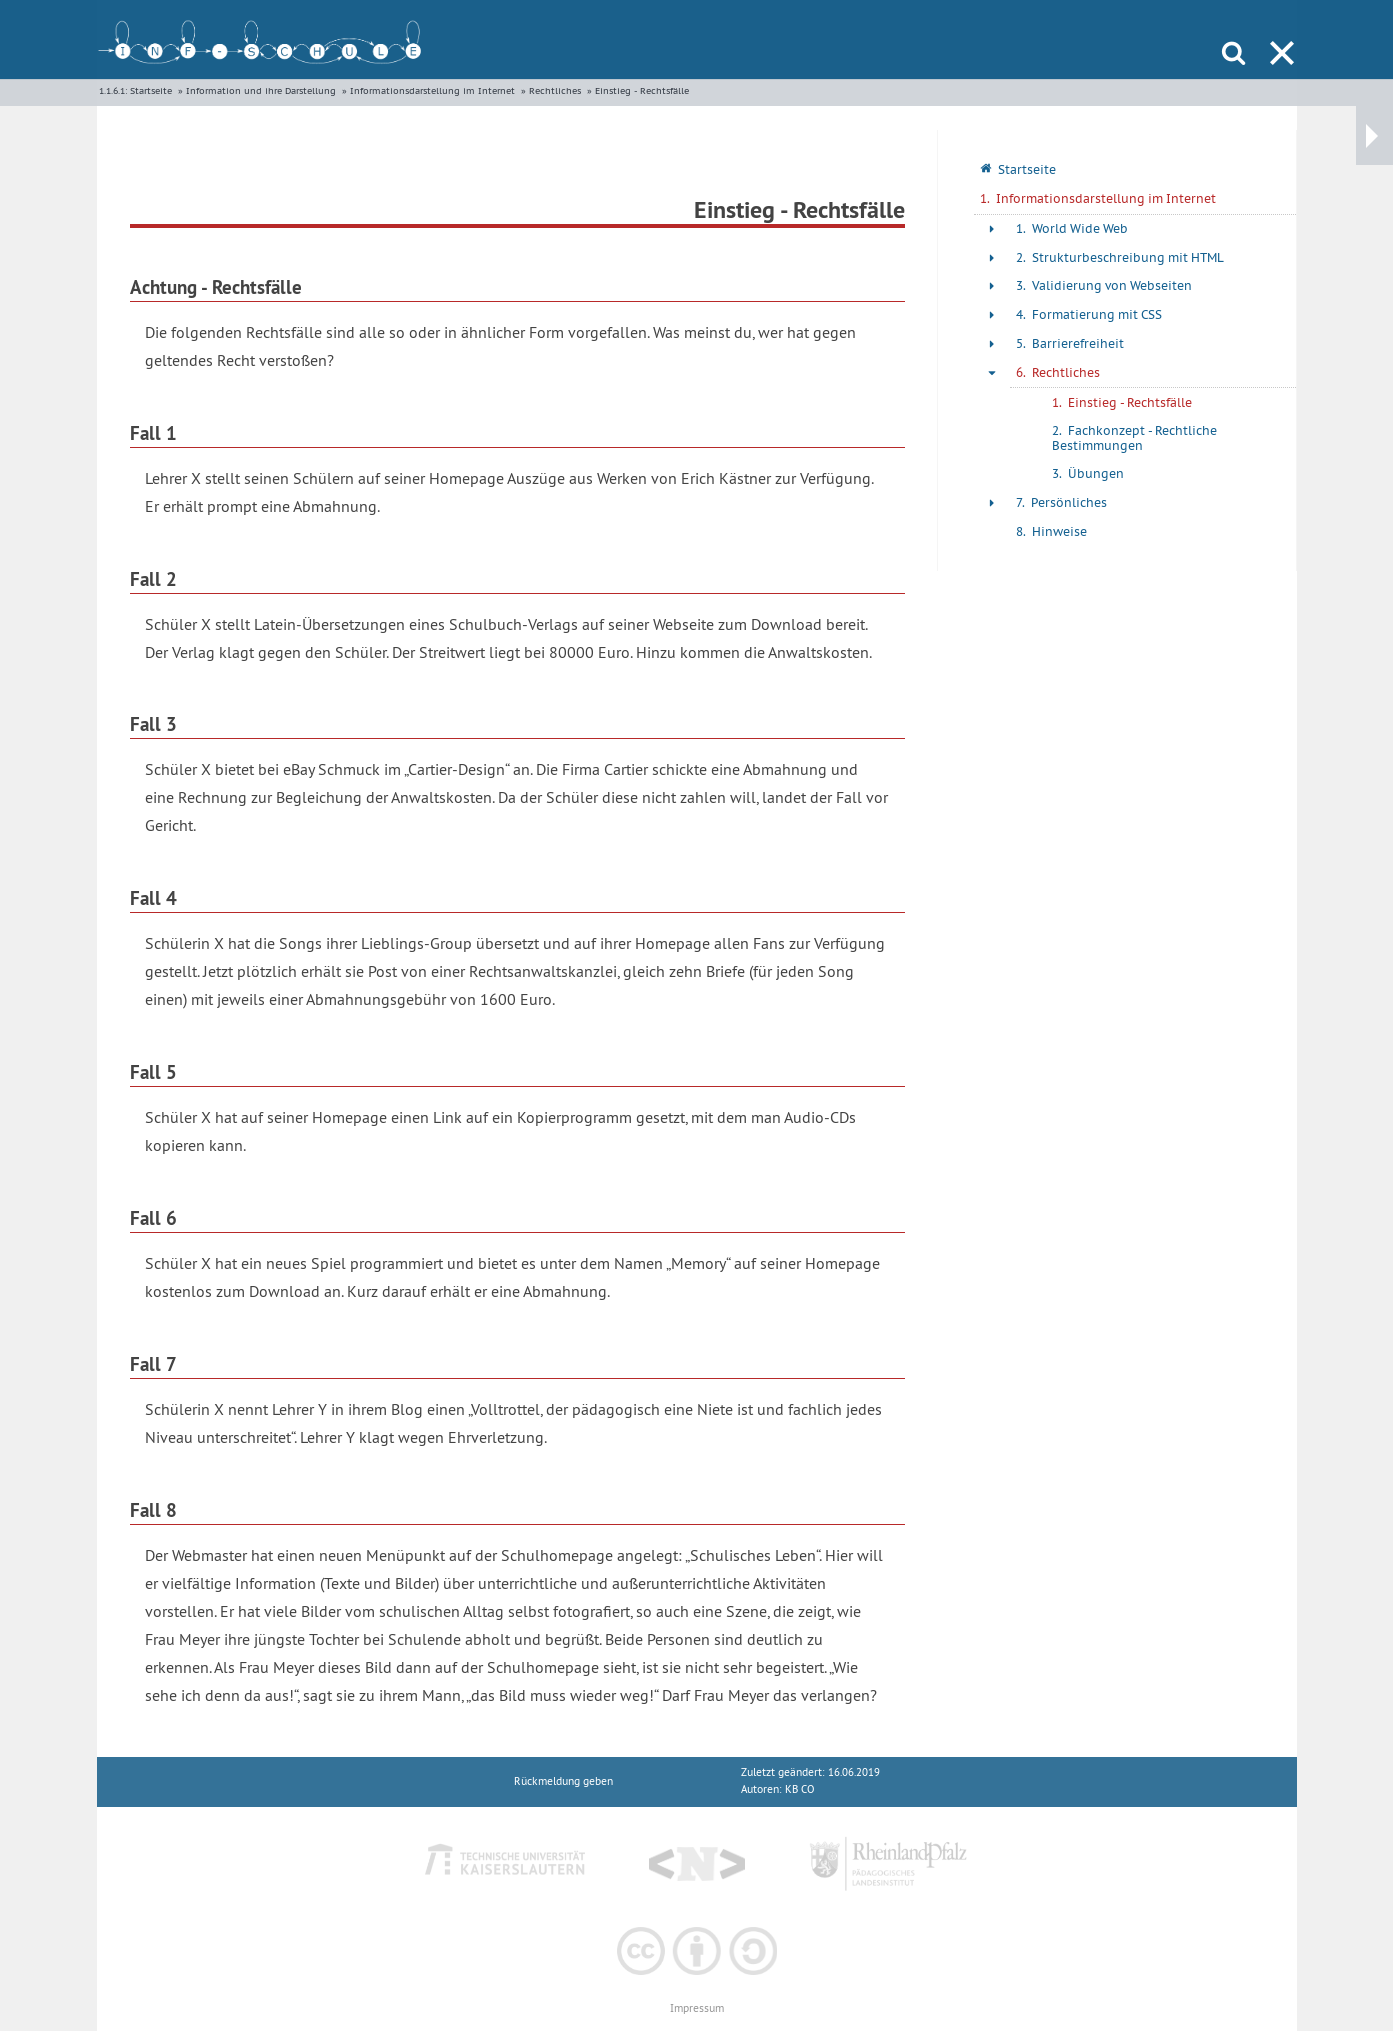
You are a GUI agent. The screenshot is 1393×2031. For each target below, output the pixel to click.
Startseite (151, 90)
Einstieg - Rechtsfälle (642, 90)
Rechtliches (555, 90)
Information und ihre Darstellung (261, 90)
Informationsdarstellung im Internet (432, 90)
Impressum (697, 2008)
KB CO (799, 1789)
